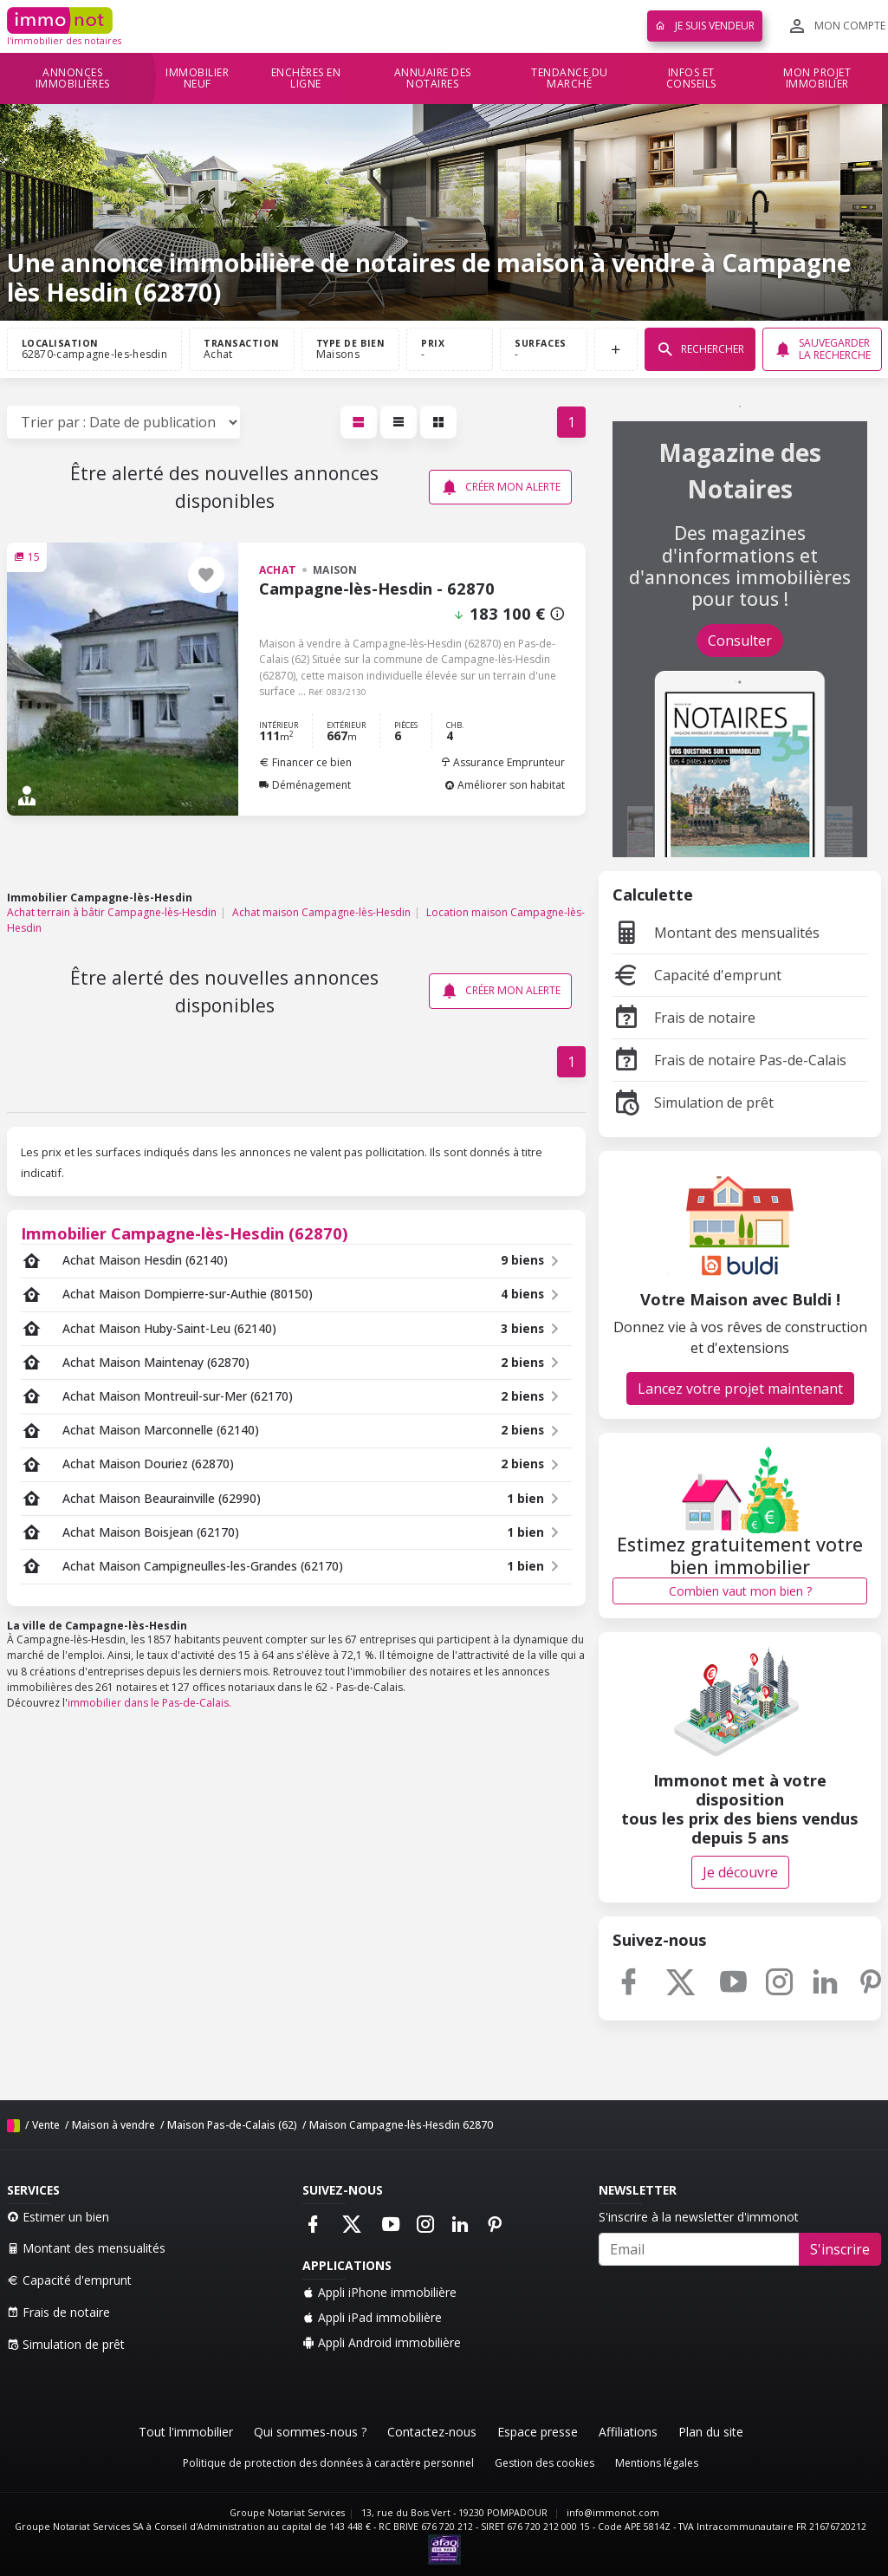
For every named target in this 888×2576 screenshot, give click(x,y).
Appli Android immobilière (381, 2342)
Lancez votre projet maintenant (740, 1388)
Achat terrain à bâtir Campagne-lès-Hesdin (112, 912)
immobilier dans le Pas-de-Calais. (149, 1702)
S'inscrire (840, 2249)
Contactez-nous (431, 2431)
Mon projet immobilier (817, 78)
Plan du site (710, 2431)
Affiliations (628, 2431)
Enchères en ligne (306, 78)
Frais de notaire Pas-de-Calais (729, 1060)
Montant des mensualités (716, 932)
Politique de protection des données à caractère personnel (328, 2463)
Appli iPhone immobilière (379, 2292)
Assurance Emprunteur (502, 762)
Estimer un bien (58, 2216)
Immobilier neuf (197, 78)
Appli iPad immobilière (372, 2317)
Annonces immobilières (73, 78)
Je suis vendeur (705, 25)
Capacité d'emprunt (697, 975)
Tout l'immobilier (186, 2431)
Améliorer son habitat (504, 784)
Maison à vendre (113, 2124)
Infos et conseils (691, 78)
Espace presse (537, 2431)
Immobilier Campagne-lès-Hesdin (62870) (184, 1233)
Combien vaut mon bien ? (740, 1591)
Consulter (740, 640)
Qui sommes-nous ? (310, 2431)
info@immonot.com (613, 2513)
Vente (46, 2124)
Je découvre (740, 1872)
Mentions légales (656, 2463)
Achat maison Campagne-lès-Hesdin (321, 912)
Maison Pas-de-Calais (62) (232, 2124)
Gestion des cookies (544, 2463)
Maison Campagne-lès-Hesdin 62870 (401, 2124)
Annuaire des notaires (432, 78)
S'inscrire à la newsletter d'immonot (699, 2216)
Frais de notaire (684, 1017)
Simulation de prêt (693, 1102)
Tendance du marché (569, 78)
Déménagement (305, 784)
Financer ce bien (305, 762)
